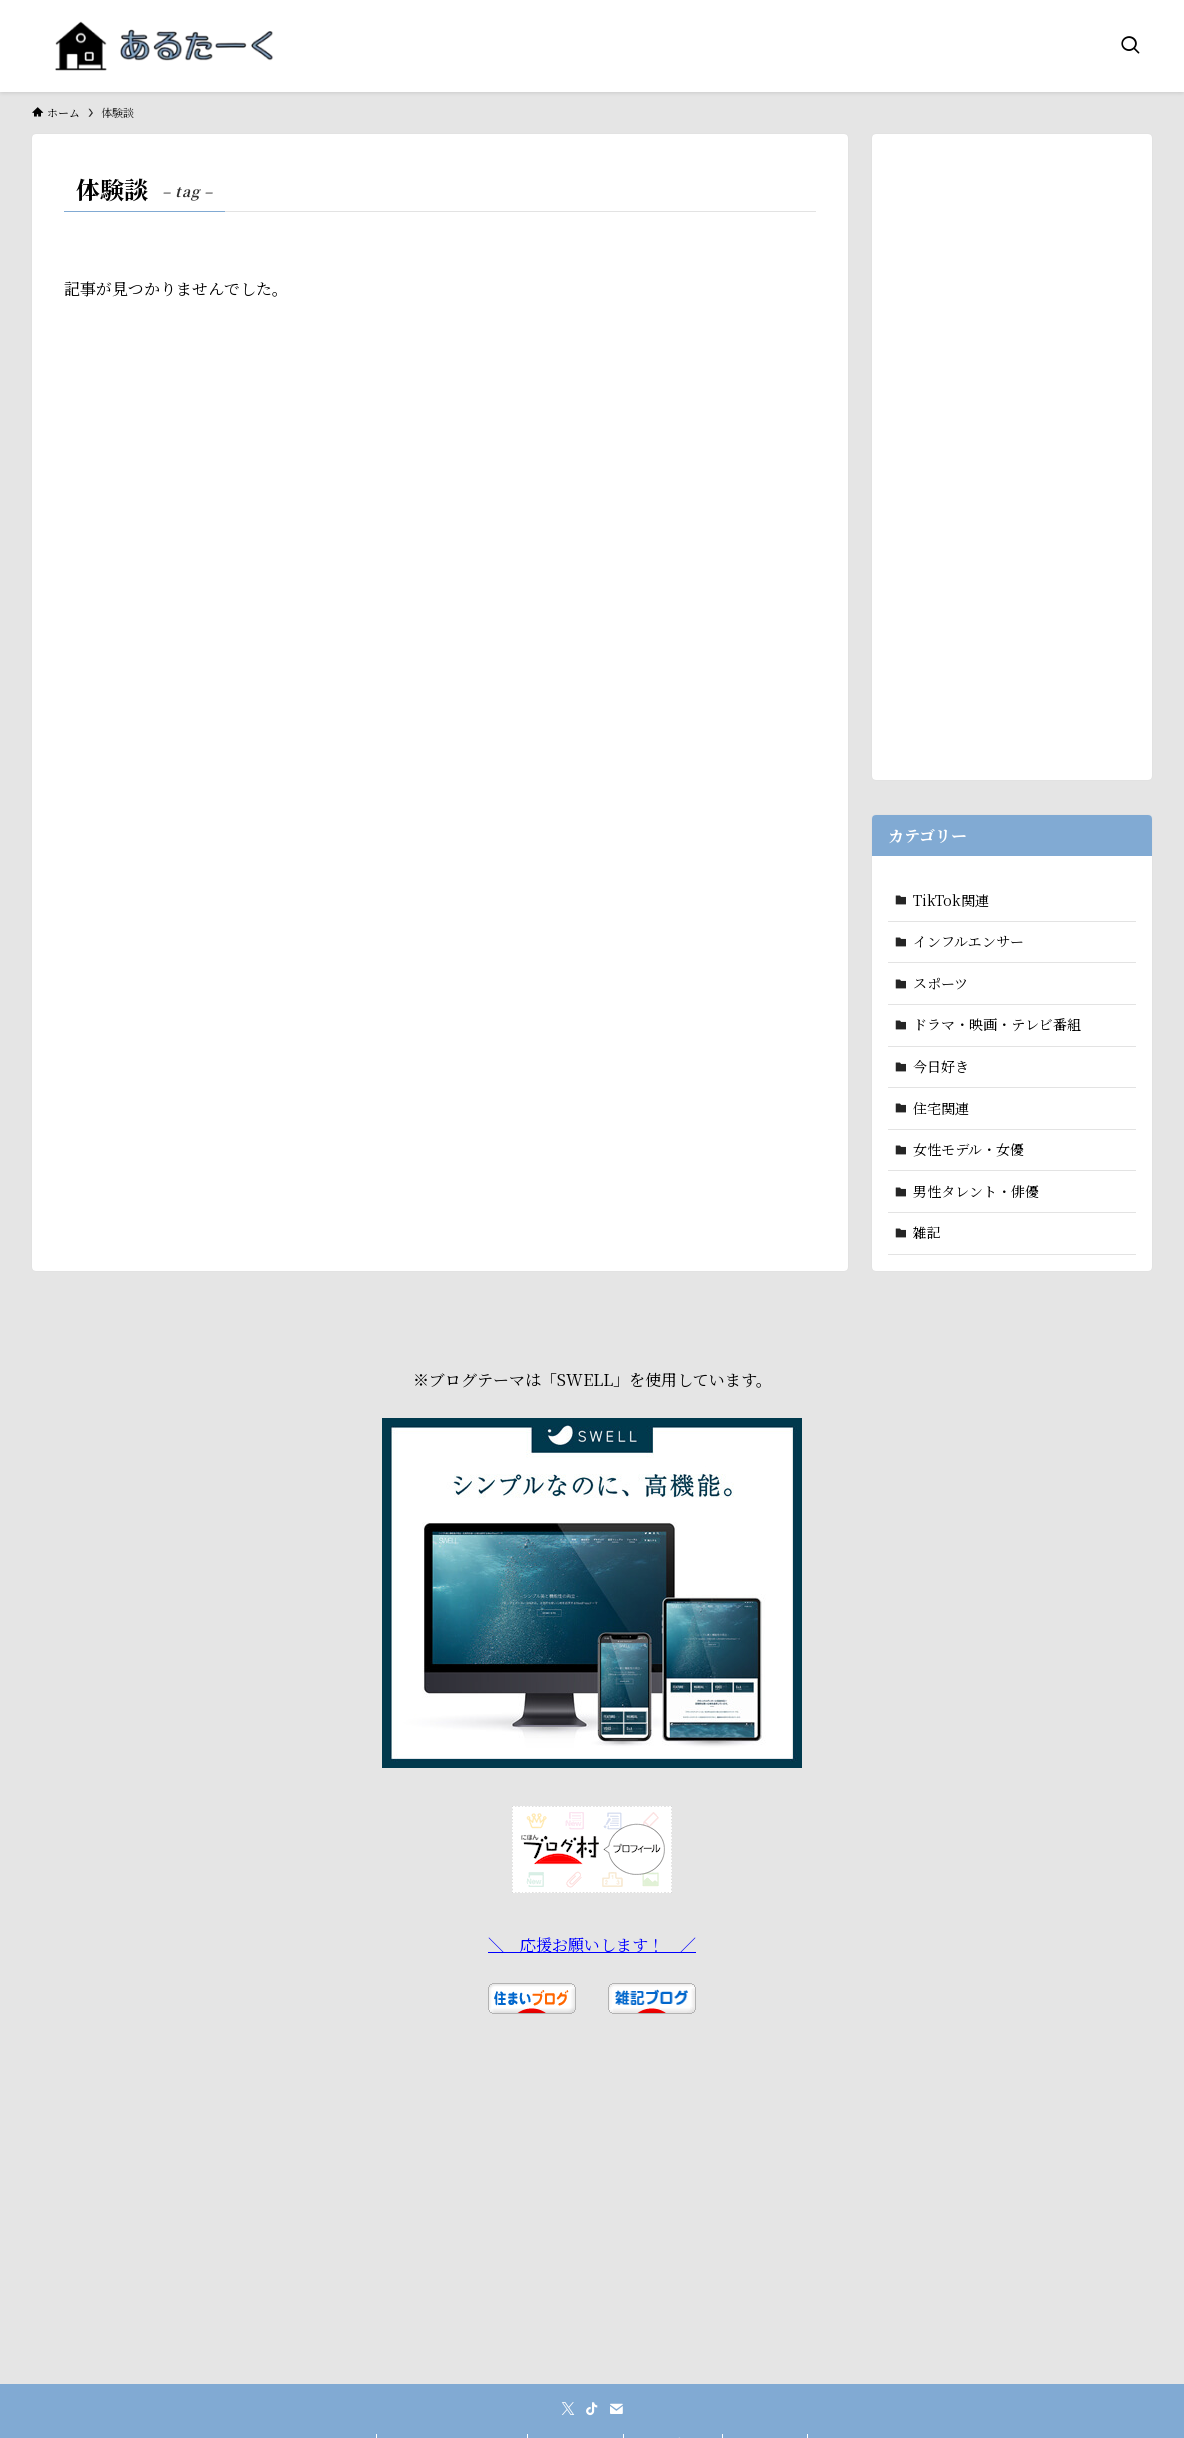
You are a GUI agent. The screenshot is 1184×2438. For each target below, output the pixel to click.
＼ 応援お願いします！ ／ (592, 1944)
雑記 (927, 1232)
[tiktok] (592, 2409)
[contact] (616, 2409)
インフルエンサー (968, 941)
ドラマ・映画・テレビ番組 (997, 1024)
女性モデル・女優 (968, 1149)
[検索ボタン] (1130, 46)
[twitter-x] (568, 2409)
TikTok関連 (951, 900)
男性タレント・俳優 (976, 1191)
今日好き (941, 1066)
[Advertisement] (1012, 450)
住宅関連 (941, 1108)
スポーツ (940, 983)
